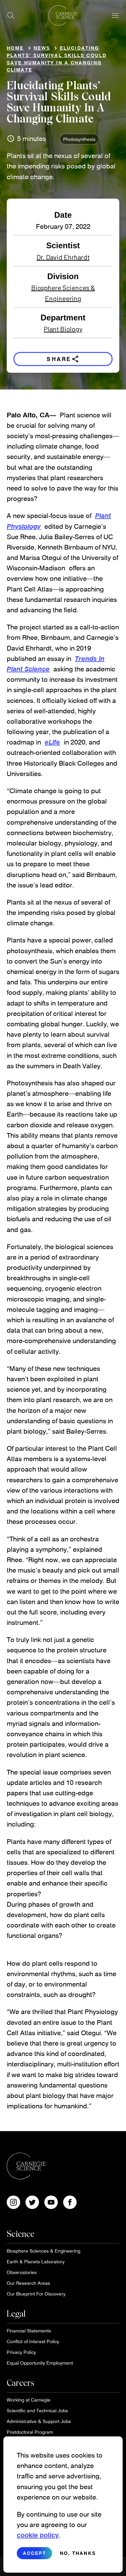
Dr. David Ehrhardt (63, 257)
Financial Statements (29, 2330)
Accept (34, 2555)
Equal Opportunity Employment (40, 2363)
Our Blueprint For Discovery (36, 2293)
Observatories (22, 2272)
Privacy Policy (21, 2352)
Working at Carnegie (28, 2400)
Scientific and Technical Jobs (37, 2410)
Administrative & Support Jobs (39, 2421)
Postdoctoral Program (30, 2432)
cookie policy (38, 2536)
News (42, 48)
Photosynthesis (79, 139)
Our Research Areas (28, 2283)
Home (15, 48)
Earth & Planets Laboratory (36, 2261)
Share (63, 359)
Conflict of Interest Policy (33, 2341)
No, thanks (78, 2555)
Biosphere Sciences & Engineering (63, 293)
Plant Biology (63, 329)
